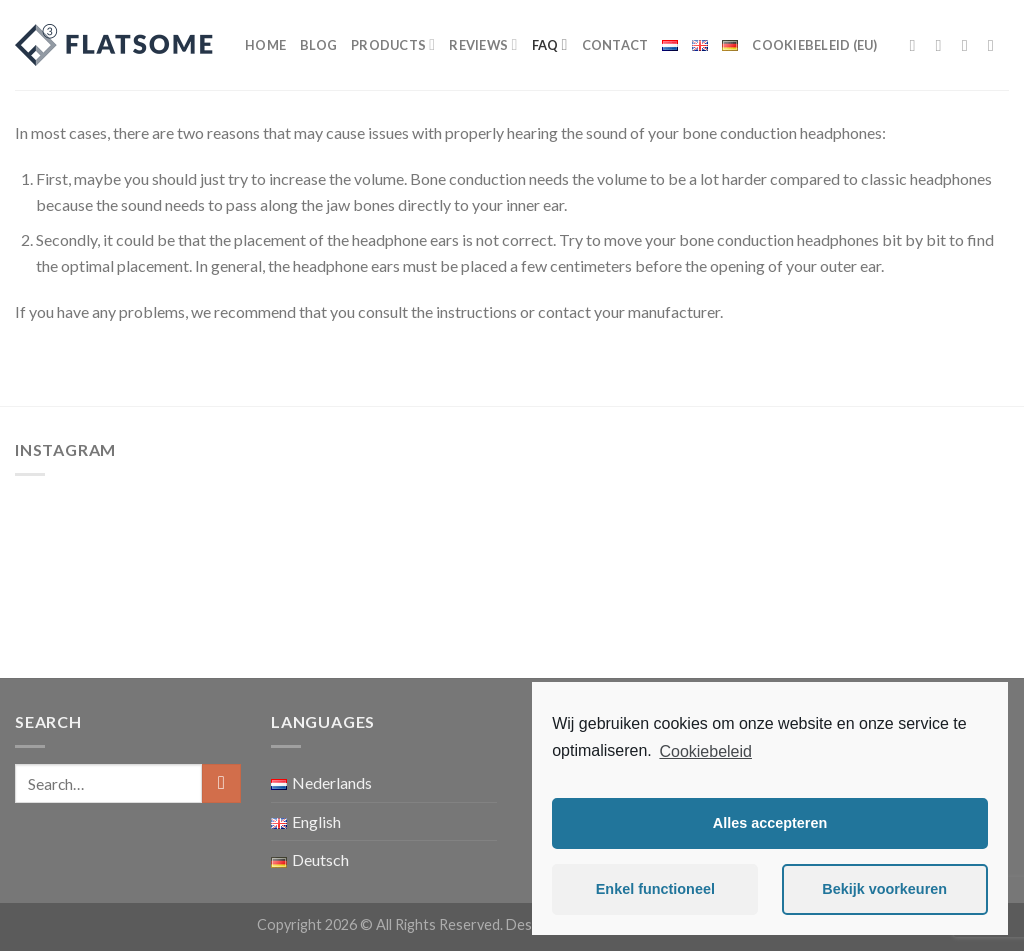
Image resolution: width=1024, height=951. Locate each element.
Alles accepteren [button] (770, 823)
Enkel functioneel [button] (655, 889)
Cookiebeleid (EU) (814, 45)
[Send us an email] (996, 45)
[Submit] (221, 783)
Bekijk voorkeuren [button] (884, 889)
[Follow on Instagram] (944, 45)
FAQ (550, 44)
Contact (615, 45)
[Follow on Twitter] (970, 45)
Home (265, 45)
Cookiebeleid (705, 751)
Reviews (483, 44)
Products (393, 44)
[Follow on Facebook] (918, 45)
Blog (318, 45)
